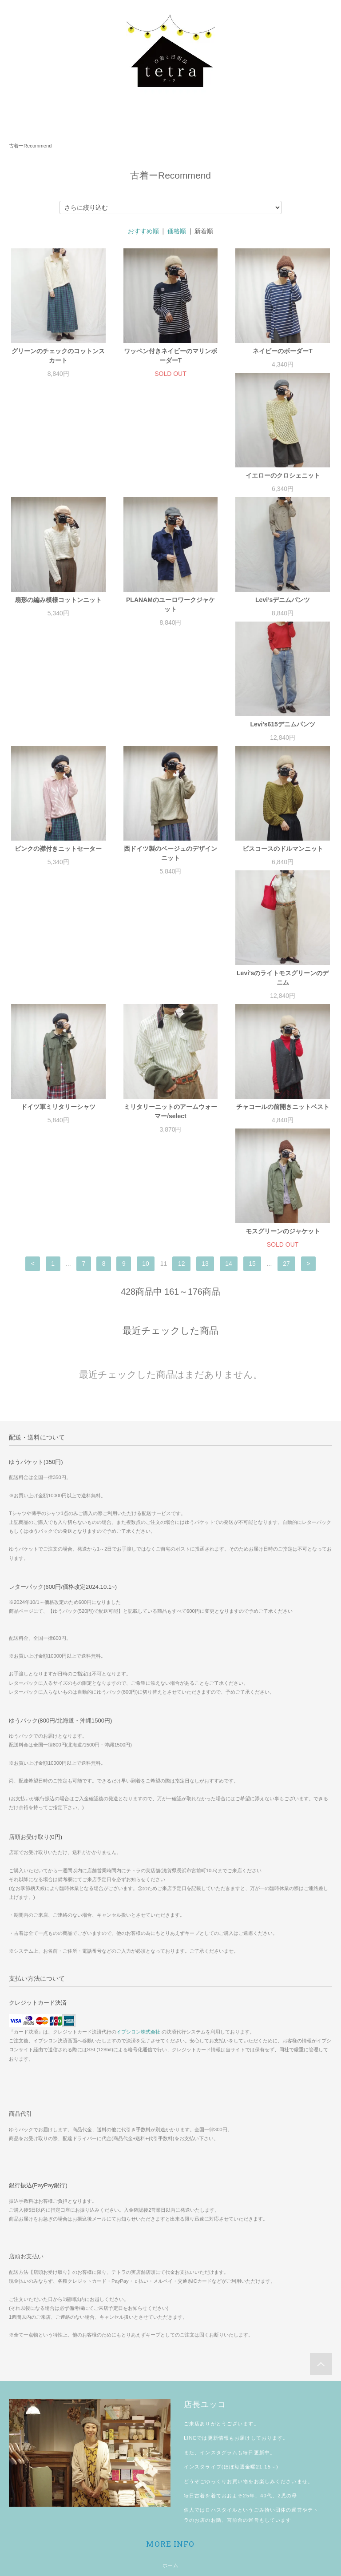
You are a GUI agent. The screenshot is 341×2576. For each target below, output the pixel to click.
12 (181, 1042)
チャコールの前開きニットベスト (282, 876)
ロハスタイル (221, 2289)
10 (145, 1042)
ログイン (170, 2484)
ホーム (170, 2344)
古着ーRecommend (30, 145)
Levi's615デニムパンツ (170, 618)
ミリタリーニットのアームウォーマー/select (170, 881)
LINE (190, 2217)
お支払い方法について (170, 2362)
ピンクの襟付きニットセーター (282, 618)
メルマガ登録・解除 (170, 2501)
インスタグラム (219, 2231)
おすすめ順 (143, 231)
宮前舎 (235, 2299)
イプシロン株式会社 (138, 1811)
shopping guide (170, 2518)
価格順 (176, 231)
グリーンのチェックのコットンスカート (58, 355)
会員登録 (170, 2466)
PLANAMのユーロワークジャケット (282, 489)
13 (205, 1042)
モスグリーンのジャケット (58, 1010)
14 (228, 1042)
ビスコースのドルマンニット (170, 742)
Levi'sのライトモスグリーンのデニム (283, 747)
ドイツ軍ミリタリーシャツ (58, 876)
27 (286, 1042)
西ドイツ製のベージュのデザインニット (58, 747)
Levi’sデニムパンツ (58, 618)
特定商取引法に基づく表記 (170, 2397)
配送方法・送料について (170, 2379)
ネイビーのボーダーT (283, 351)
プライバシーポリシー (170, 2414)
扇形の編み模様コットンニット (170, 484)
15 (252, 1042)
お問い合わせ (171, 2431)
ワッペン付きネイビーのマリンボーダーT (170, 355)
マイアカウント (171, 2449)
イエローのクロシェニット (58, 484)
